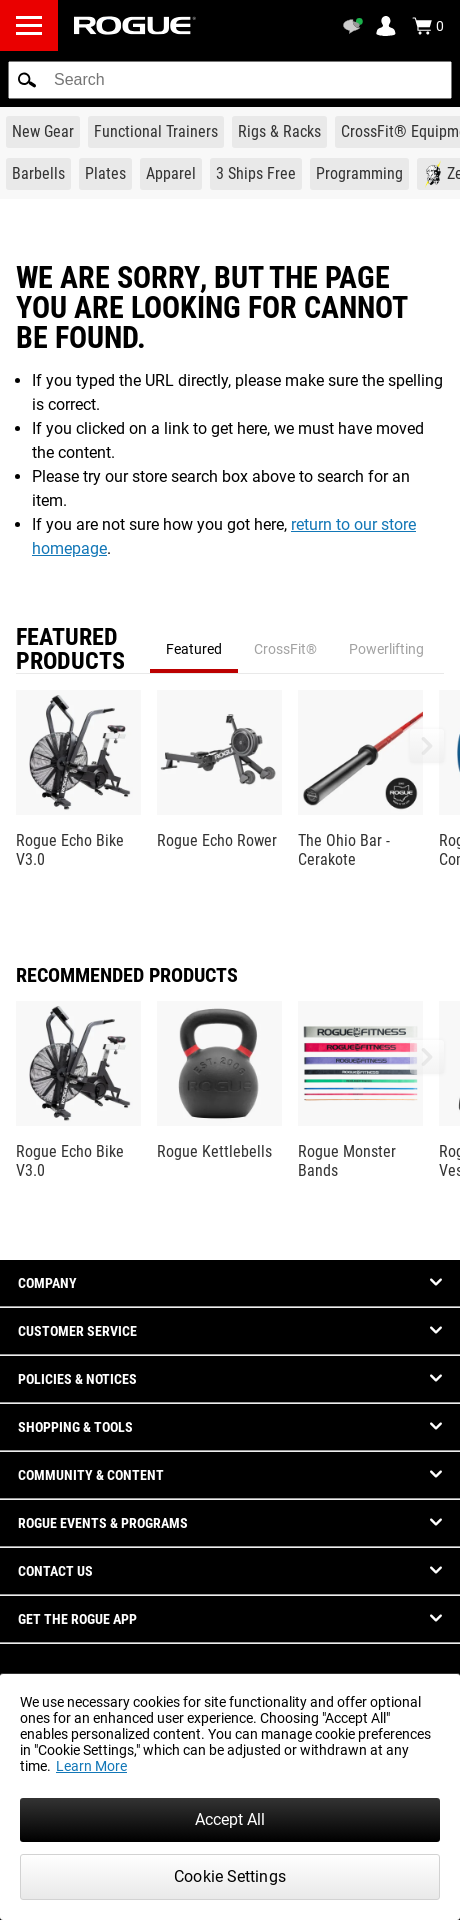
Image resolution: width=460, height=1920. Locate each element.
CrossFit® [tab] (285, 649)
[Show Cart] (428, 26)
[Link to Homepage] (135, 25)
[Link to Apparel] (171, 174)
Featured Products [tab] (70, 649)
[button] (27, 80)
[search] (230, 80)
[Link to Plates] (105, 174)
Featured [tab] (194, 649)
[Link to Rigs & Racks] (279, 132)
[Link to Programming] (359, 174)
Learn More (91, 1766)
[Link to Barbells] (38, 174)
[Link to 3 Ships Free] (256, 174)
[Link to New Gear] (43, 132)
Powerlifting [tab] (386, 649)
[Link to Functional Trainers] (156, 132)
